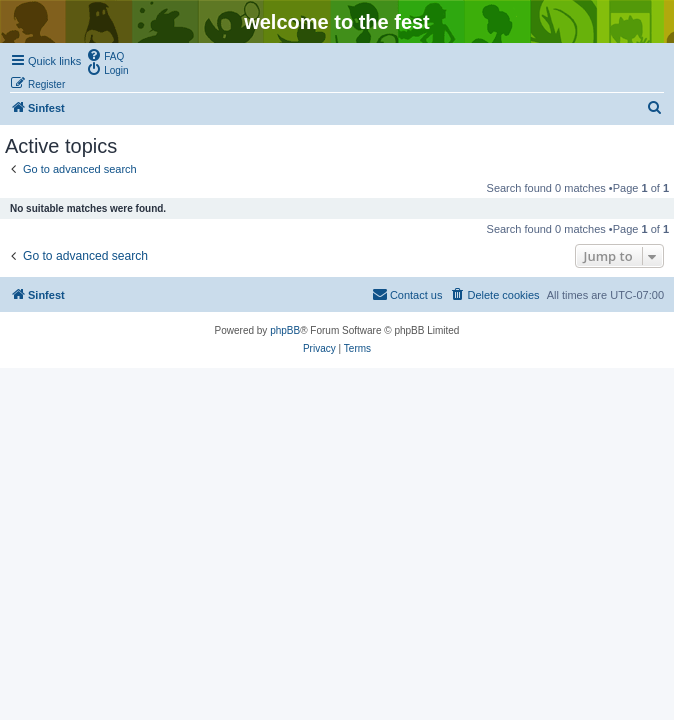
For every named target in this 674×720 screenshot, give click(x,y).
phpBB (285, 330)
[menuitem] (105, 55)
